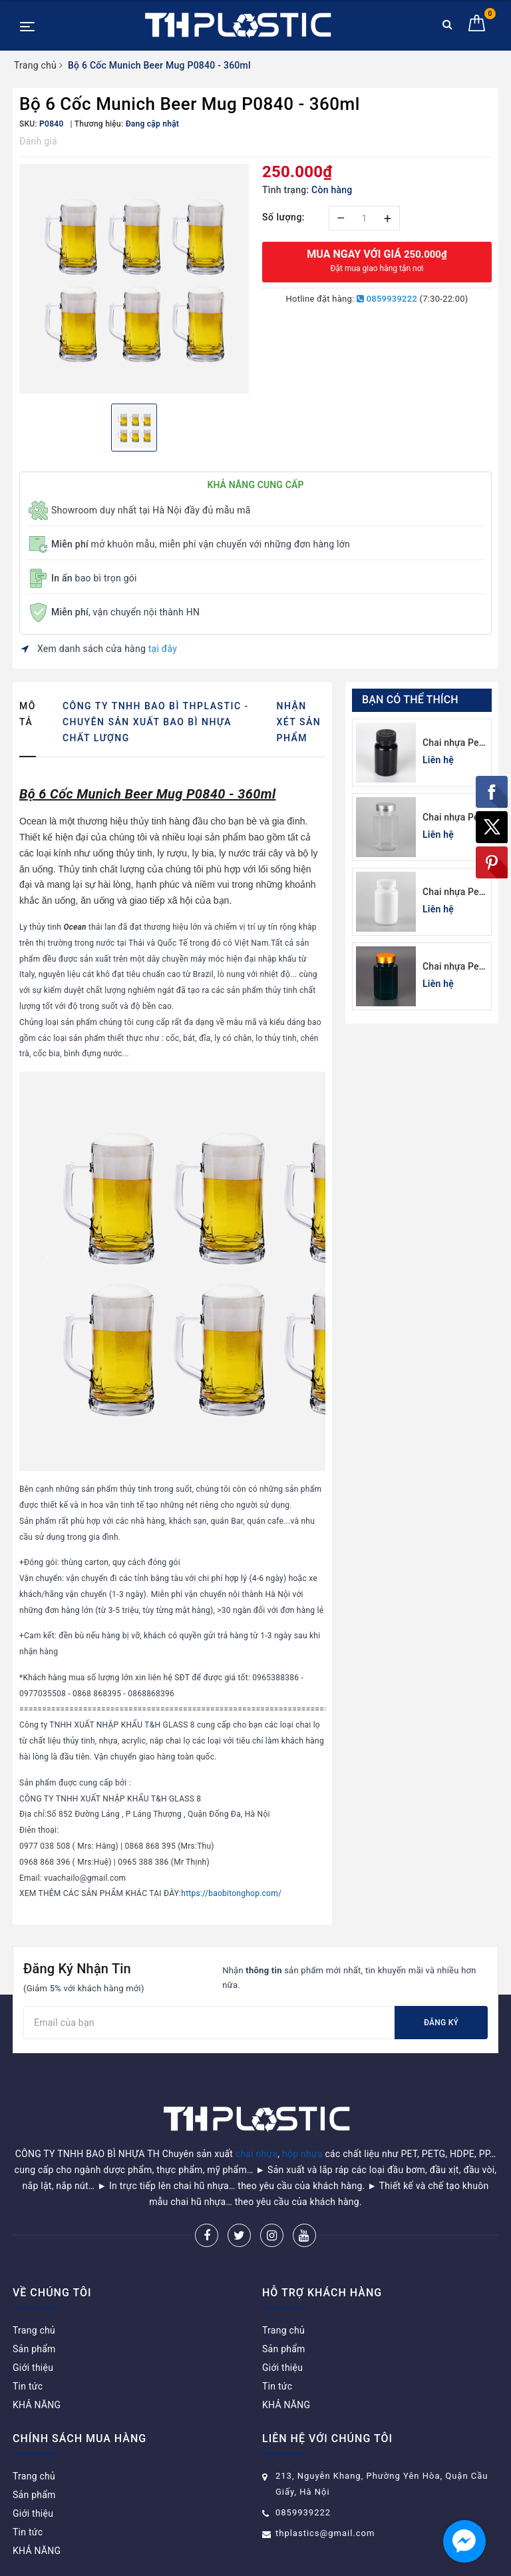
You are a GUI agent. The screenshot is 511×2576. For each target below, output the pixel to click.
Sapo (350, 2562)
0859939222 (387, 299)
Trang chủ (34, 2296)
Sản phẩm (34, 2315)
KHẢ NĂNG (37, 2371)
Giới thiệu (33, 2333)
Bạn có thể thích (410, 699)
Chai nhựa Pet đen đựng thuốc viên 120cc (452, 743)
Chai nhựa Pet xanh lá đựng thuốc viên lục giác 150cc (452, 967)
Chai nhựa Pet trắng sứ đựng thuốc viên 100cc (452, 892)
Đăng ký (441, 2022)
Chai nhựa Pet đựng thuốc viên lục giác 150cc (452, 818)
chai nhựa (257, 2119)
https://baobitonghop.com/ (231, 1893)
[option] (134, 279)
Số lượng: (283, 217)
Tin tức (28, 2352)
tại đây (162, 648)
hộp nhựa (302, 2119)
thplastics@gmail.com (325, 2499)
